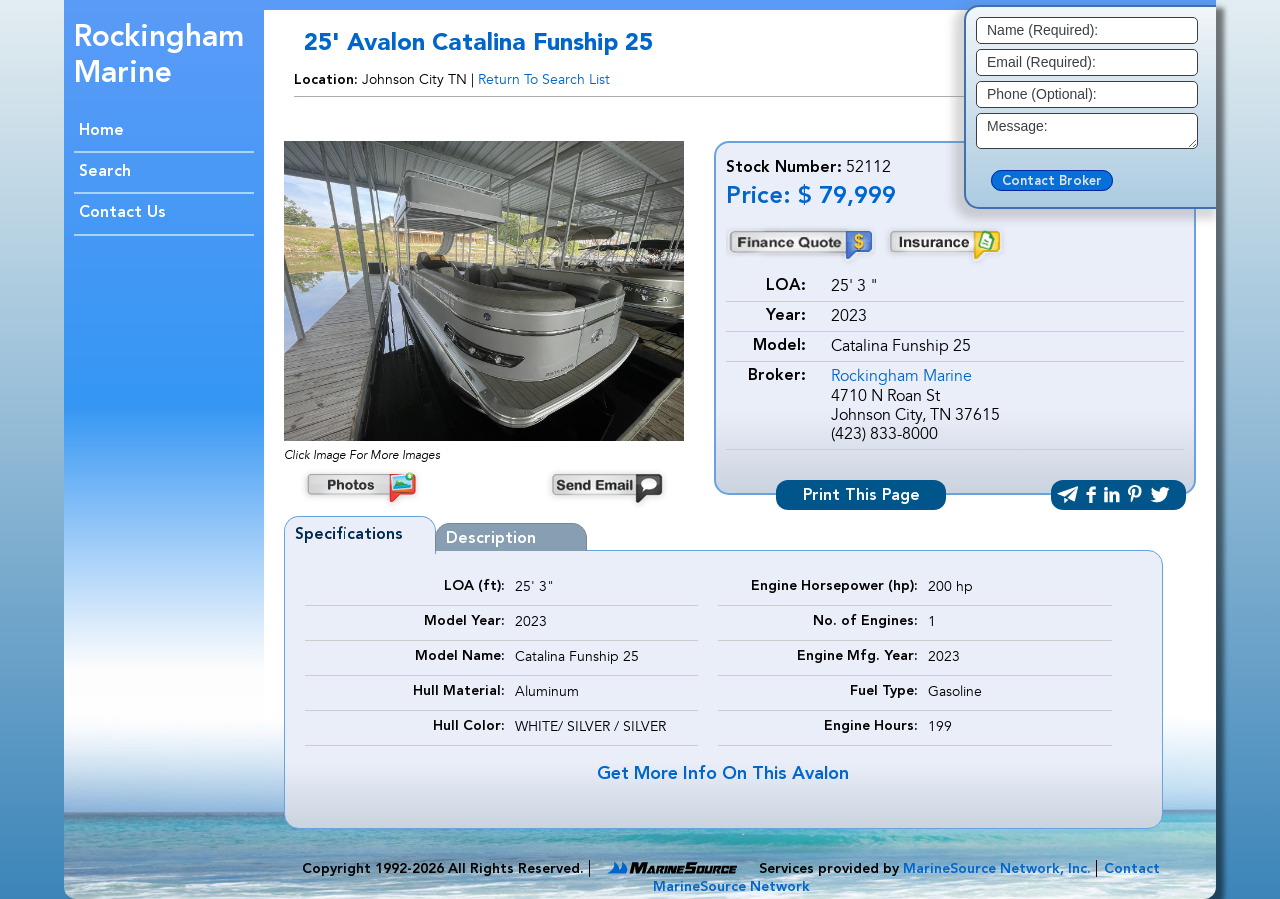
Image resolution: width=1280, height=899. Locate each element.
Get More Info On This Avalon (723, 774)
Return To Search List (544, 79)
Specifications (349, 535)
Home (101, 131)
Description (491, 539)
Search (105, 172)
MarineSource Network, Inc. (997, 869)
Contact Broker (1052, 181)
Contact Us (122, 213)
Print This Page (861, 496)
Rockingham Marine (901, 376)
